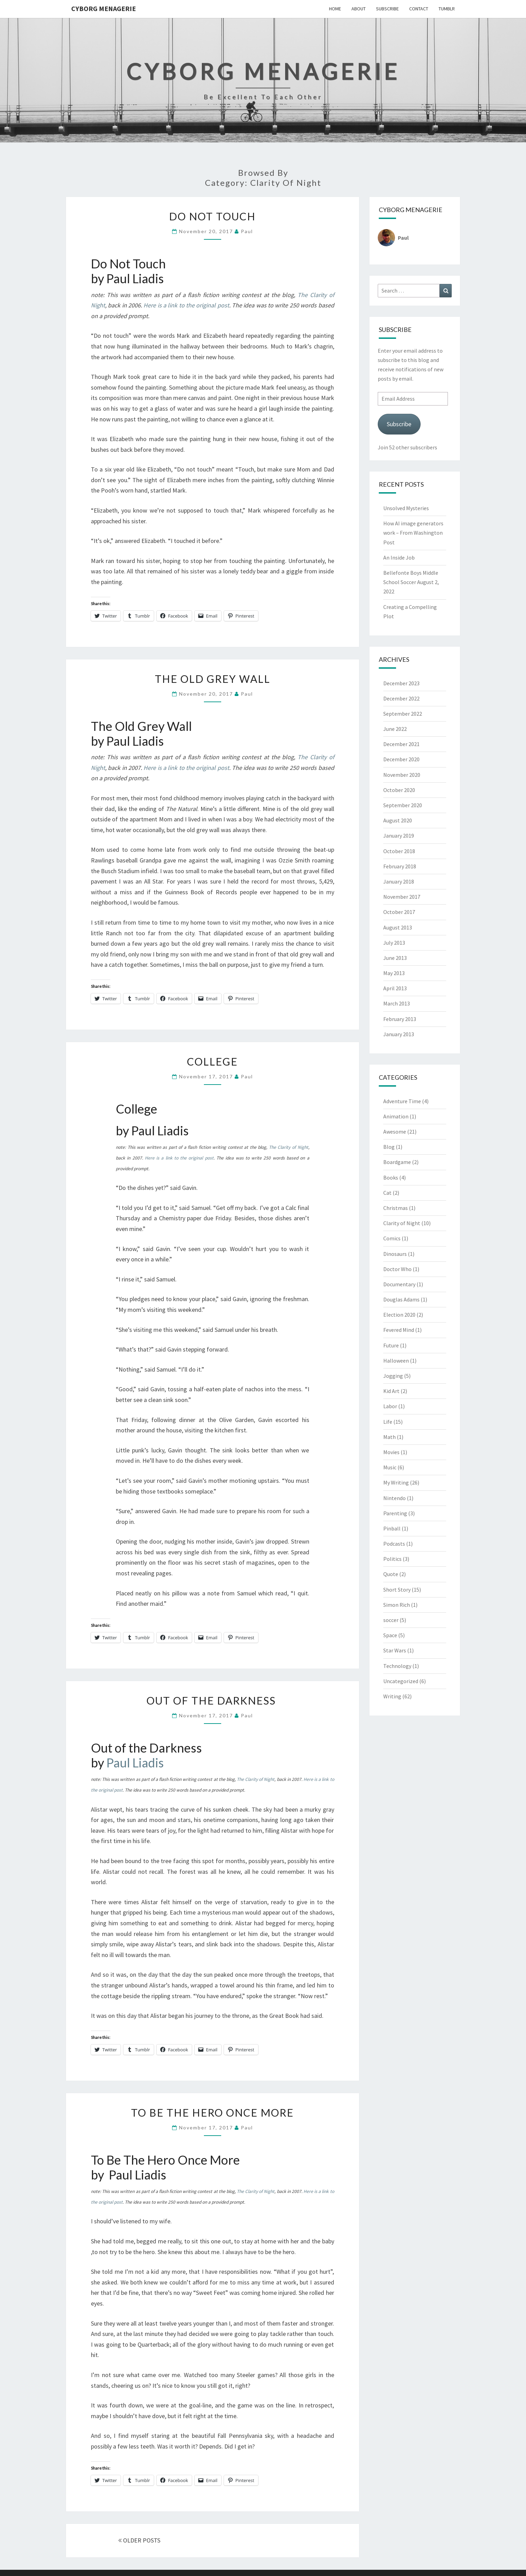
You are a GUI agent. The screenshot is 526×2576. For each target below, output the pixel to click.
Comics (392, 1238)
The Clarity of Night (288, 1147)
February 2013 (399, 1018)
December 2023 (401, 683)
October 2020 (399, 789)
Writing (392, 1696)
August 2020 (397, 820)
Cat (387, 1192)
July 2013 (394, 942)
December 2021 (401, 744)
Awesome (394, 1131)
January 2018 (398, 881)
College (212, 1061)
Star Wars (394, 1650)
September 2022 (402, 713)
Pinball (392, 1528)
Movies (391, 1452)
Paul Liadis (135, 1762)
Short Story (397, 1589)
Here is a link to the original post (186, 305)
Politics (392, 1558)
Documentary (399, 1284)
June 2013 (395, 957)
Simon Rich (396, 1604)
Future (391, 1345)
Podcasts (394, 1543)
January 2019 (398, 835)
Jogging (393, 1375)
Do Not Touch (212, 216)
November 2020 (401, 774)
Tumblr (447, 9)
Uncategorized (400, 1681)
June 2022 (395, 728)
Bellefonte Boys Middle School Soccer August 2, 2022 (411, 582)
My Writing (396, 1482)
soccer (390, 1619)
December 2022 (401, 698)
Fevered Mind (398, 1329)
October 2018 (399, 851)
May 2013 (394, 973)
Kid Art (391, 1390)
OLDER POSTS (139, 2540)
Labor (390, 1406)
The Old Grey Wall (212, 678)
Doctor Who (397, 1269)
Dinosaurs (395, 1253)
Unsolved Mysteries (406, 508)
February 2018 (399, 866)
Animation (395, 1116)
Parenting (395, 1513)
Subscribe (387, 9)
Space (390, 1635)
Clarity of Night (401, 1223)
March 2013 (396, 1003)
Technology (397, 1665)
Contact (418, 9)
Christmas (395, 1207)
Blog (389, 1146)
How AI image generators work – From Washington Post (413, 532)
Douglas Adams (401, 1299)
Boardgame (397, 1161)
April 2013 (395, 988)
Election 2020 (399, 1314)
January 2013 (398, 1034)
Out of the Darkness (213, 1700)
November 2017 (401, 896)
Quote (390, 1574)
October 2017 (399, 911)
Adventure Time (402, 1101)
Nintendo (394, 1498)
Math (389, 1436)
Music (389, 1467)
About (358, 9)
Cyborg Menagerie (103, 8)
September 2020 (402, 805)
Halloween (396, 1360)
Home (335, 9)
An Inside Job (399, 557)
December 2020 (401, 759)
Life (387, 1421)
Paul (247, 231)
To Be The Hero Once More (212, 2112)
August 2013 (397, 927)
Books (390, 1177)
